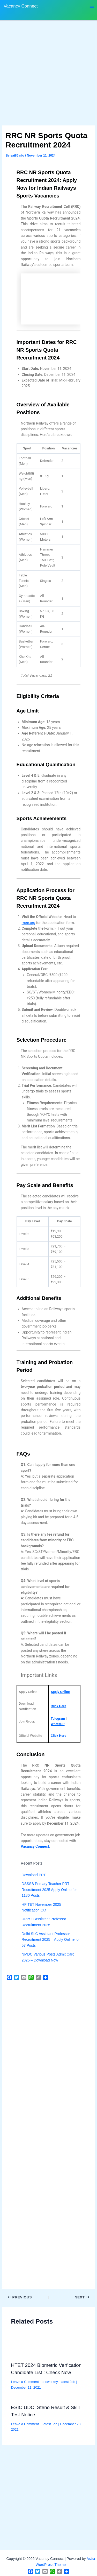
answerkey (50, 2382)
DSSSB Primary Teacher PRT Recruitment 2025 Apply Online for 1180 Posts (49, 1889)
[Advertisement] (48, 74)
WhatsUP (58, 1724)
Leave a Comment (25, 2382)
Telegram (58, 1718)
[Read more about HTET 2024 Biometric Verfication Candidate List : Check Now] (48, 2347)
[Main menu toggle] (91, 6)
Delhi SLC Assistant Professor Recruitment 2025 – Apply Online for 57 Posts (51, 1939)
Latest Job (67, 2382)
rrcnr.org (28, 923)
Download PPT (34, 1875)
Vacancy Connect (21, 6)
